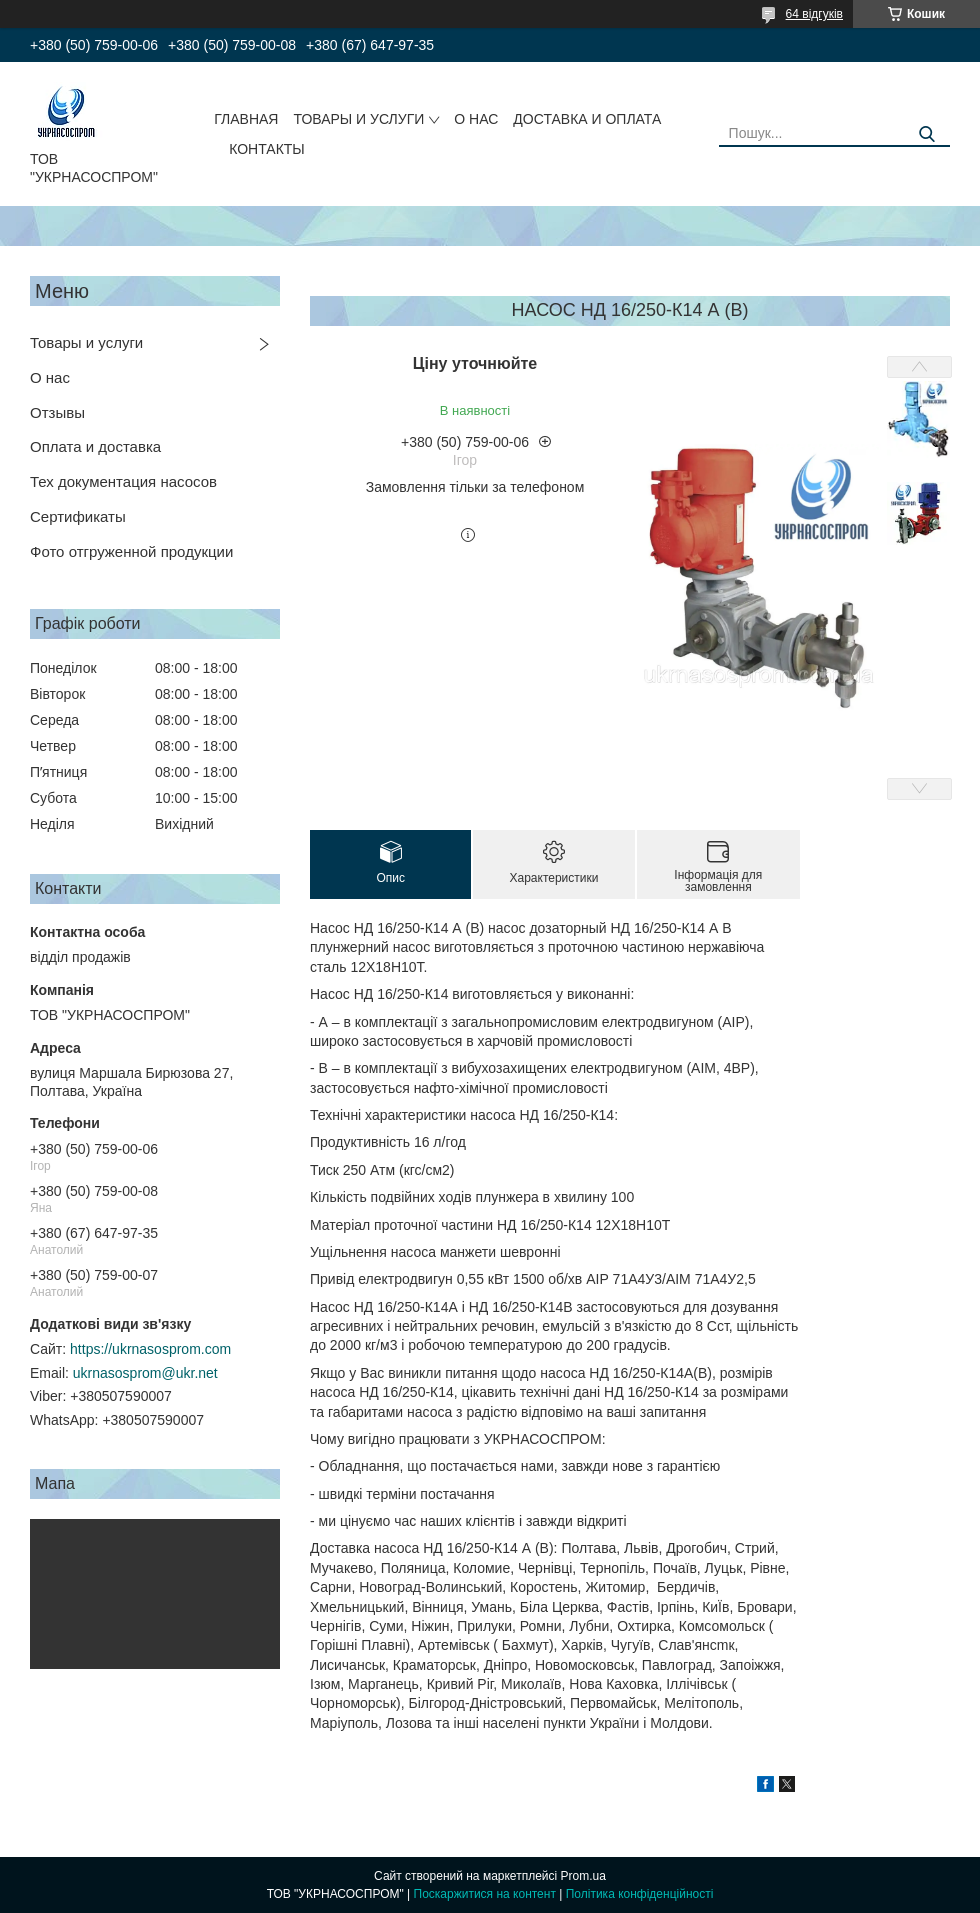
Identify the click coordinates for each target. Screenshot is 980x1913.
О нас (50, 377)
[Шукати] (927, 134)
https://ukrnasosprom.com (150, 1349)
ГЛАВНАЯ (246, 119)
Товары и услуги (86, 342)
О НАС (476, 119)
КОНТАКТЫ (267, 149)
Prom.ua (583, 1876)
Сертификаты (78, 516)
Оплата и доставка (95, 446)
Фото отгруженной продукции (131, 551)
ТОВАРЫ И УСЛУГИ (358, 119)
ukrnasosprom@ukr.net (145, 1373)
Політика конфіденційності (640, 1894)
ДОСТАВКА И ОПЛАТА (587, 119)
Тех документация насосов (123, 481)
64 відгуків (814, 14)
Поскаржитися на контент (485, 1894)
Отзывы (57, 412)
